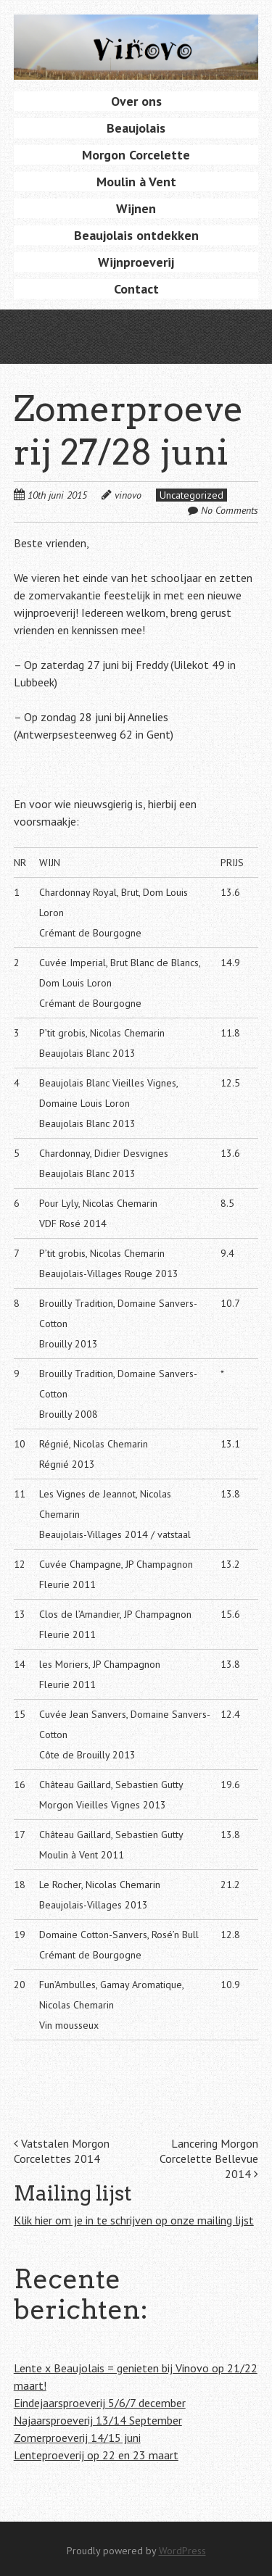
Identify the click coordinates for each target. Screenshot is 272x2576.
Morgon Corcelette (136, 154)
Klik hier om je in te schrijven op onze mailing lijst (134, 2220)
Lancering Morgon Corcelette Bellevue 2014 (209, 2158)
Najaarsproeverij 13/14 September (98, 2420)
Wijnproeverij (136, 262)
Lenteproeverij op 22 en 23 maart (96, 2455)
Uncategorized (191, 495)
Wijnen (136, 208)
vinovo (128, 495)
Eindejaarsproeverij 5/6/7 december (100, 2403)
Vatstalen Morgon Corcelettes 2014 (62, 2151)
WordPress (182, 2550)
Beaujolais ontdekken (136, 235)
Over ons (136, 101)
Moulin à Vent (136, 181)
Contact (136, 289)
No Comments (229, 510)
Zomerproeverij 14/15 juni (77, 2437)
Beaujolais (136, 128)
